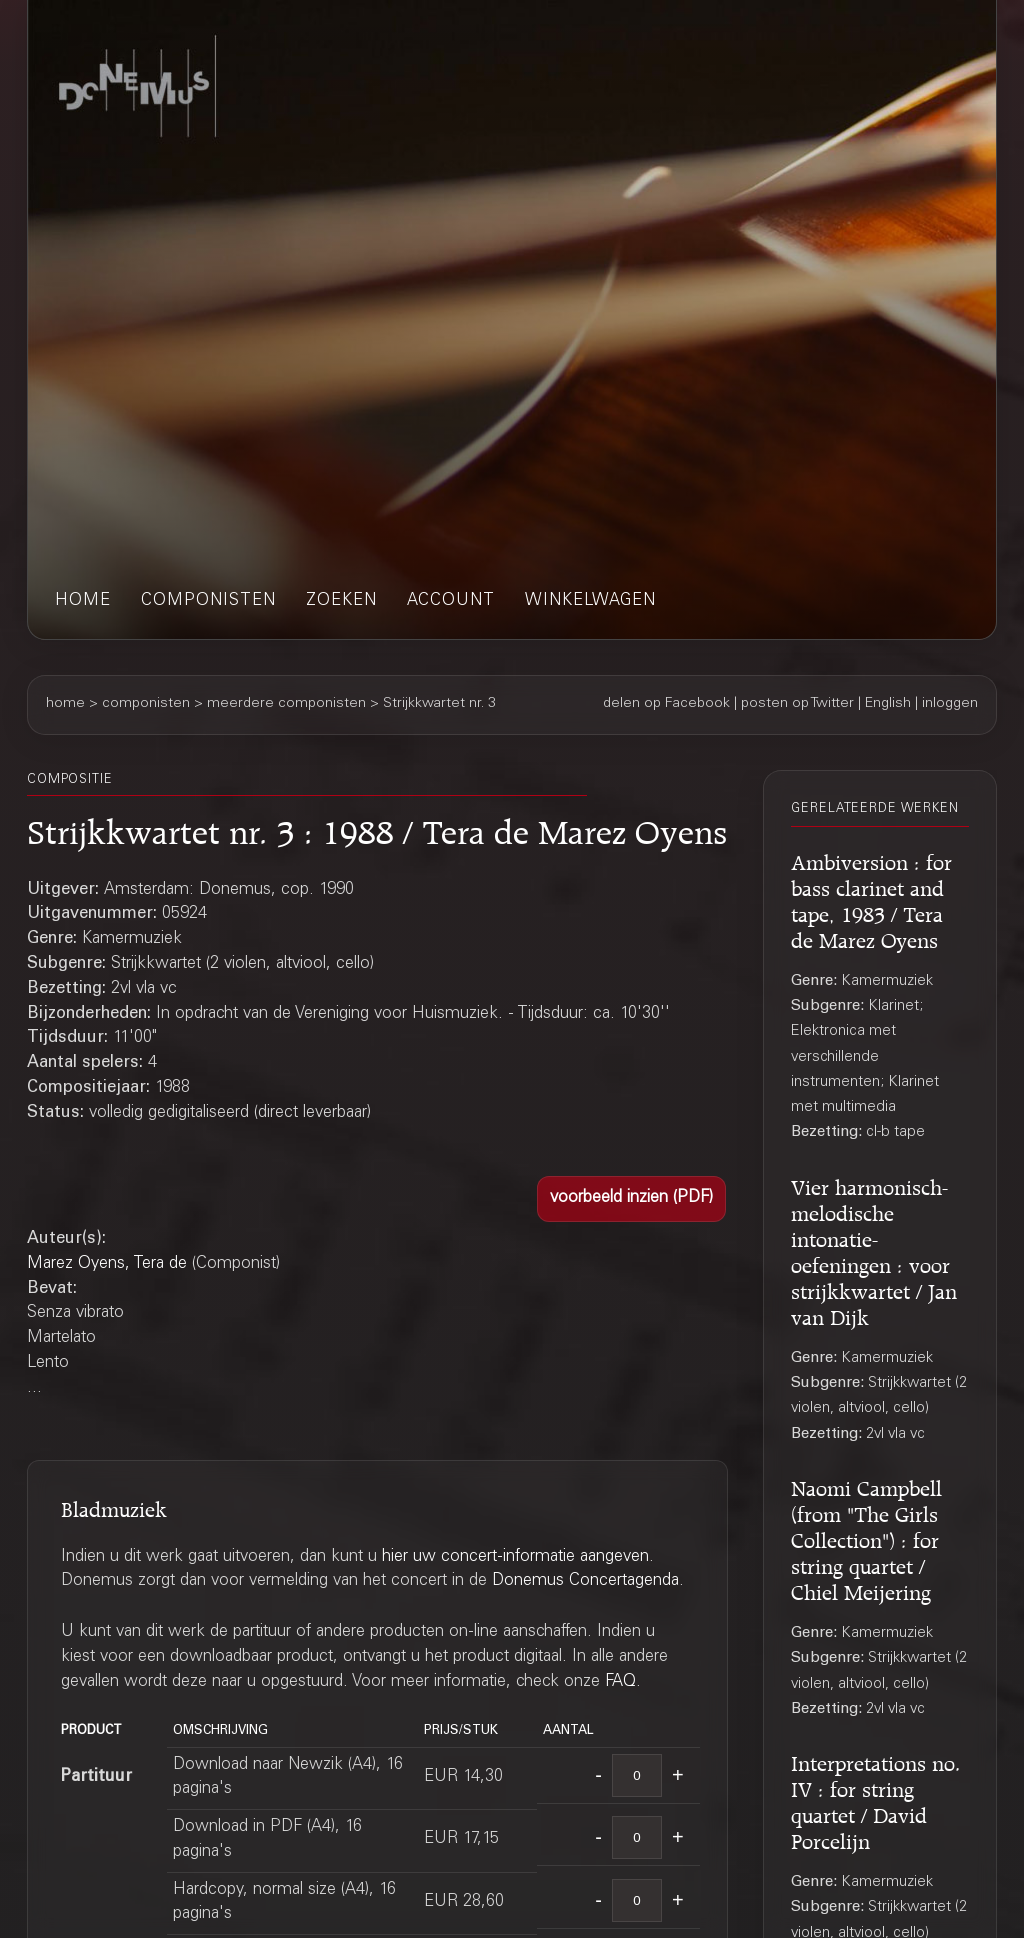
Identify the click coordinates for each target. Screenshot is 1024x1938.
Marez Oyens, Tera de (107, 1264)
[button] (631, 1199)
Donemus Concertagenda (585, 1581)
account (451, 601)
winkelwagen (590, 601)
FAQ (620, 1682)
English (888, 704)
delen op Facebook (666, 704)
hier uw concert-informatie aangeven (515, 1557)
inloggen (950, 704)
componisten (208, 601)
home (83, 601)
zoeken (341, 601)
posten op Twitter (797, 704)
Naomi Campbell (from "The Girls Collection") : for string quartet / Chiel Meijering (866, 1537)
